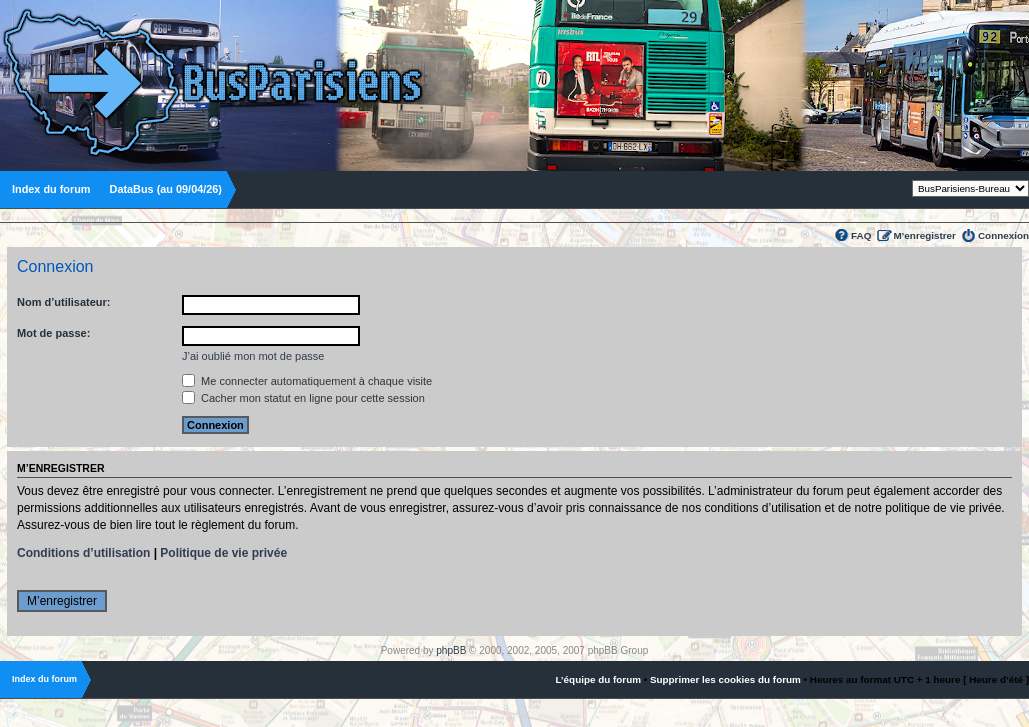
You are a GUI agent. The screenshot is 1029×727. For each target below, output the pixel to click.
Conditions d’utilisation (83, 553)
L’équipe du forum (598, 679)
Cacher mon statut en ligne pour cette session (303, 398)
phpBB (451, 650)
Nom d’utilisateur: (64, 302)
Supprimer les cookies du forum (725, 679)
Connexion (1003, 235)
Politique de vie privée (223, 553)
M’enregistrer (924, 235)
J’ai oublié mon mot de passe (253, 356)
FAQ (861, 235)
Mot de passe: (53, 333)
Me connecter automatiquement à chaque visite (307, 381)
